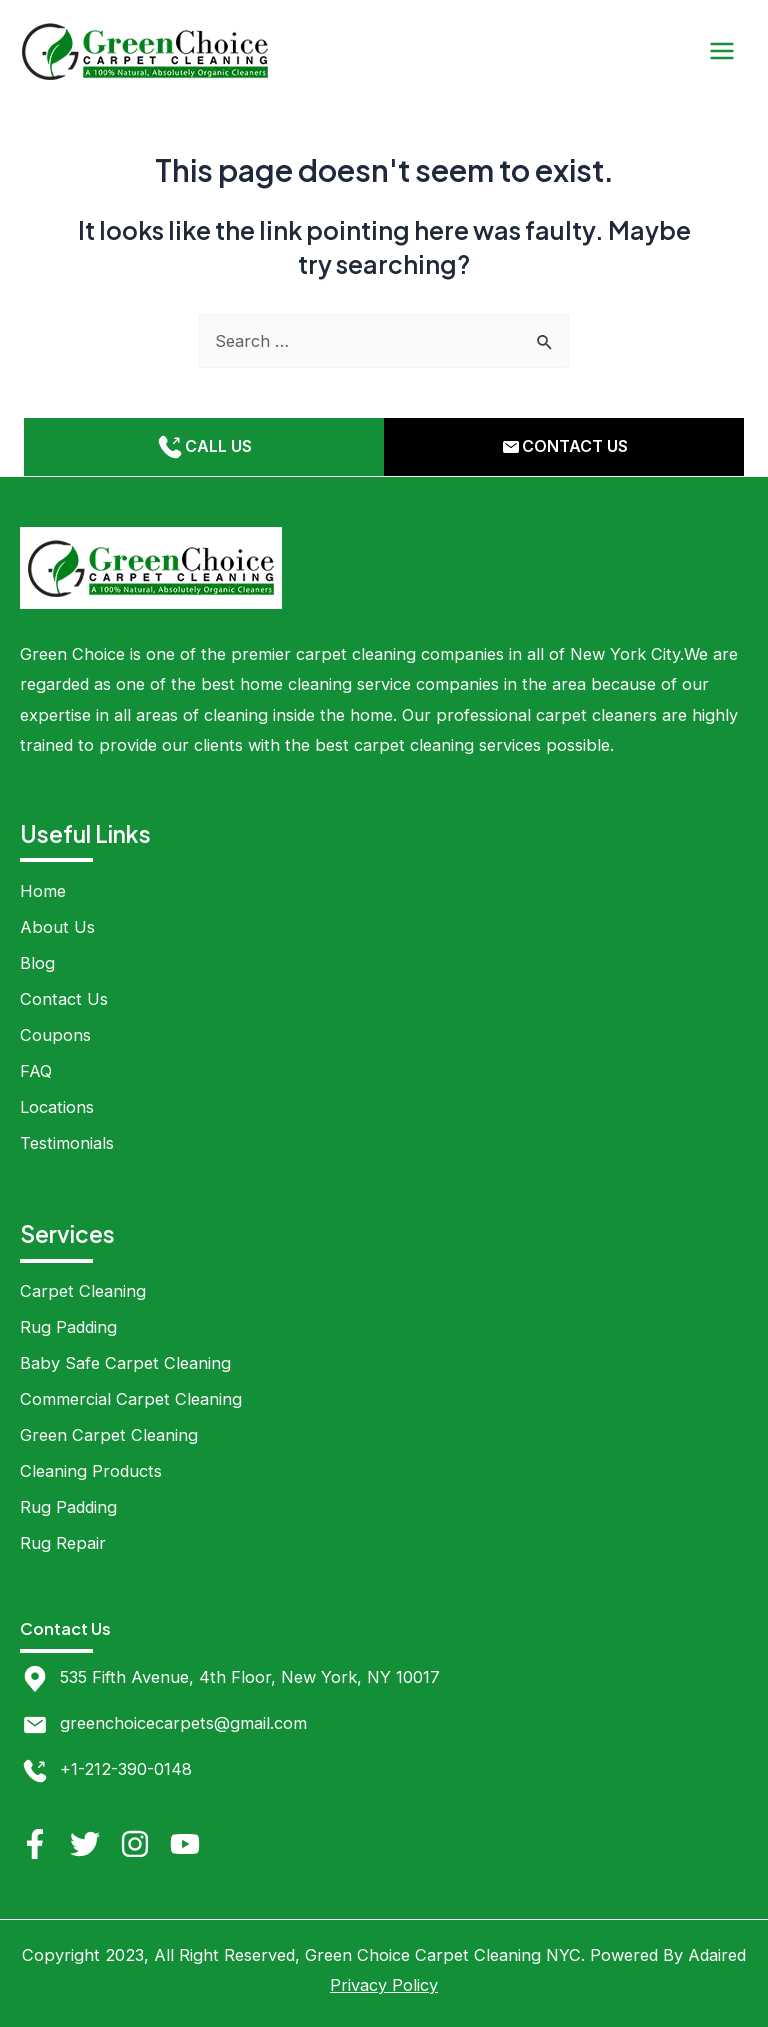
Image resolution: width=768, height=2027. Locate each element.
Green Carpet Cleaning (109, 1435)
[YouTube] (185, 1844)
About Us (57, 927)
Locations (57, 1107)
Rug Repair (63, 1543)
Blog (37, 963)
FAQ (36, 1071)
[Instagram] (135, 1844)
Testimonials (67, 1143)
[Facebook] (35, 1844)
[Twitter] (85, 1844)
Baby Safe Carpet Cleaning (125, 1363)
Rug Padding (68, 1327)
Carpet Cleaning (83, 1291)
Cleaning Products (91, 1471)
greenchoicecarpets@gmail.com (183, 1723)
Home (43, 891)
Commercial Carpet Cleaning (131, 1399)
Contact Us (64, 999)
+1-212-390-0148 (126, 1769)
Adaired (717, 1955)
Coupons (55, 1035)
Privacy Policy (384, 1985)
